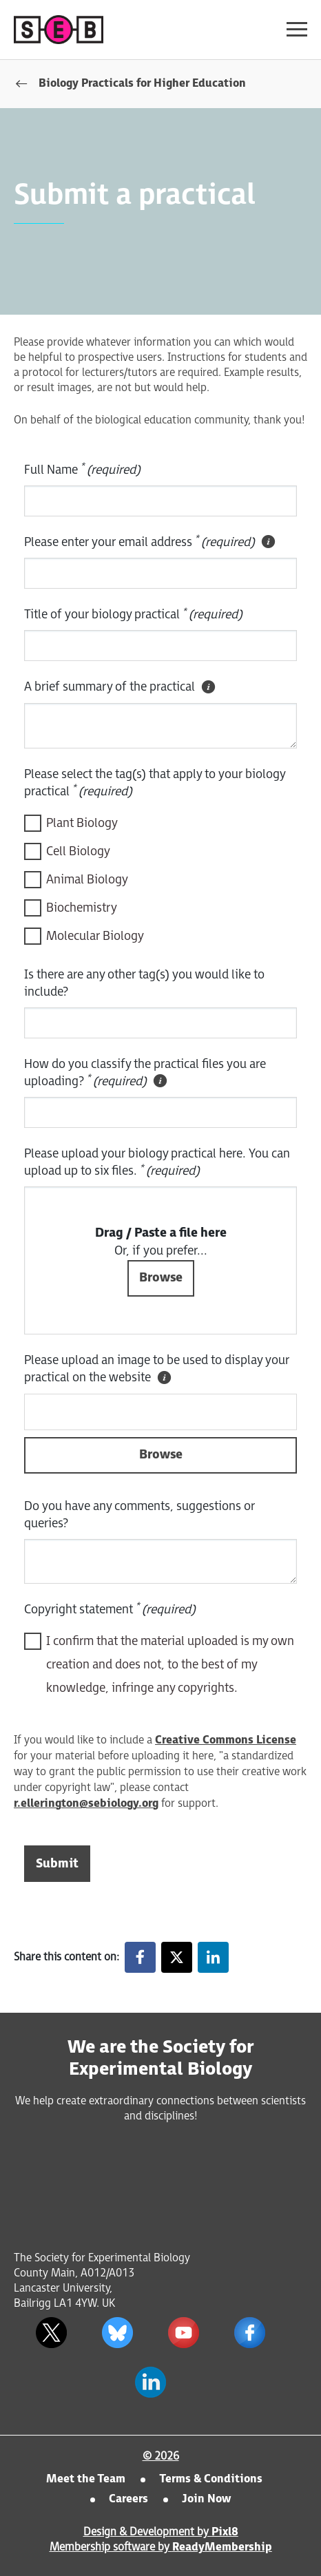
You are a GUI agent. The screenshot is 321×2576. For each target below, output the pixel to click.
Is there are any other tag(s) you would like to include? (144, 983)
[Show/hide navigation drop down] (297, 29)
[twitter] (51, 2333)
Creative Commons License (225, 1740)
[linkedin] (150, 2382)
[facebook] (249, 2333)
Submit (57, 1863)
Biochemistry (81, 908)
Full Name (82, 469)
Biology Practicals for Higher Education (142, 83)
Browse (161, 1454)
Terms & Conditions (210, 2479)
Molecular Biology (95, 936)
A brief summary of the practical (121, 687)
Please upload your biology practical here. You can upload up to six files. (157, 1162)
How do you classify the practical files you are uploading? (145, 1074)
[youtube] (183, 2333)
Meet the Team (85, 2479)
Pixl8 (224, 2532)
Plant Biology (82, 823)
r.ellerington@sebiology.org (86, 1803)
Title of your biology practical (133, 614)
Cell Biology (78, 851)
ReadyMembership (222, 2547)
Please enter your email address (151, 543)
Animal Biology (87, 879)
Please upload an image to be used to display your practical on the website (156, 1370)
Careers (128, 2499)
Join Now (206, 2499)
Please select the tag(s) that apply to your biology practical (154, 783)
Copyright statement (110, 1609)
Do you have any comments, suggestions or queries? (139, 1515)
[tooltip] (268, 541)
